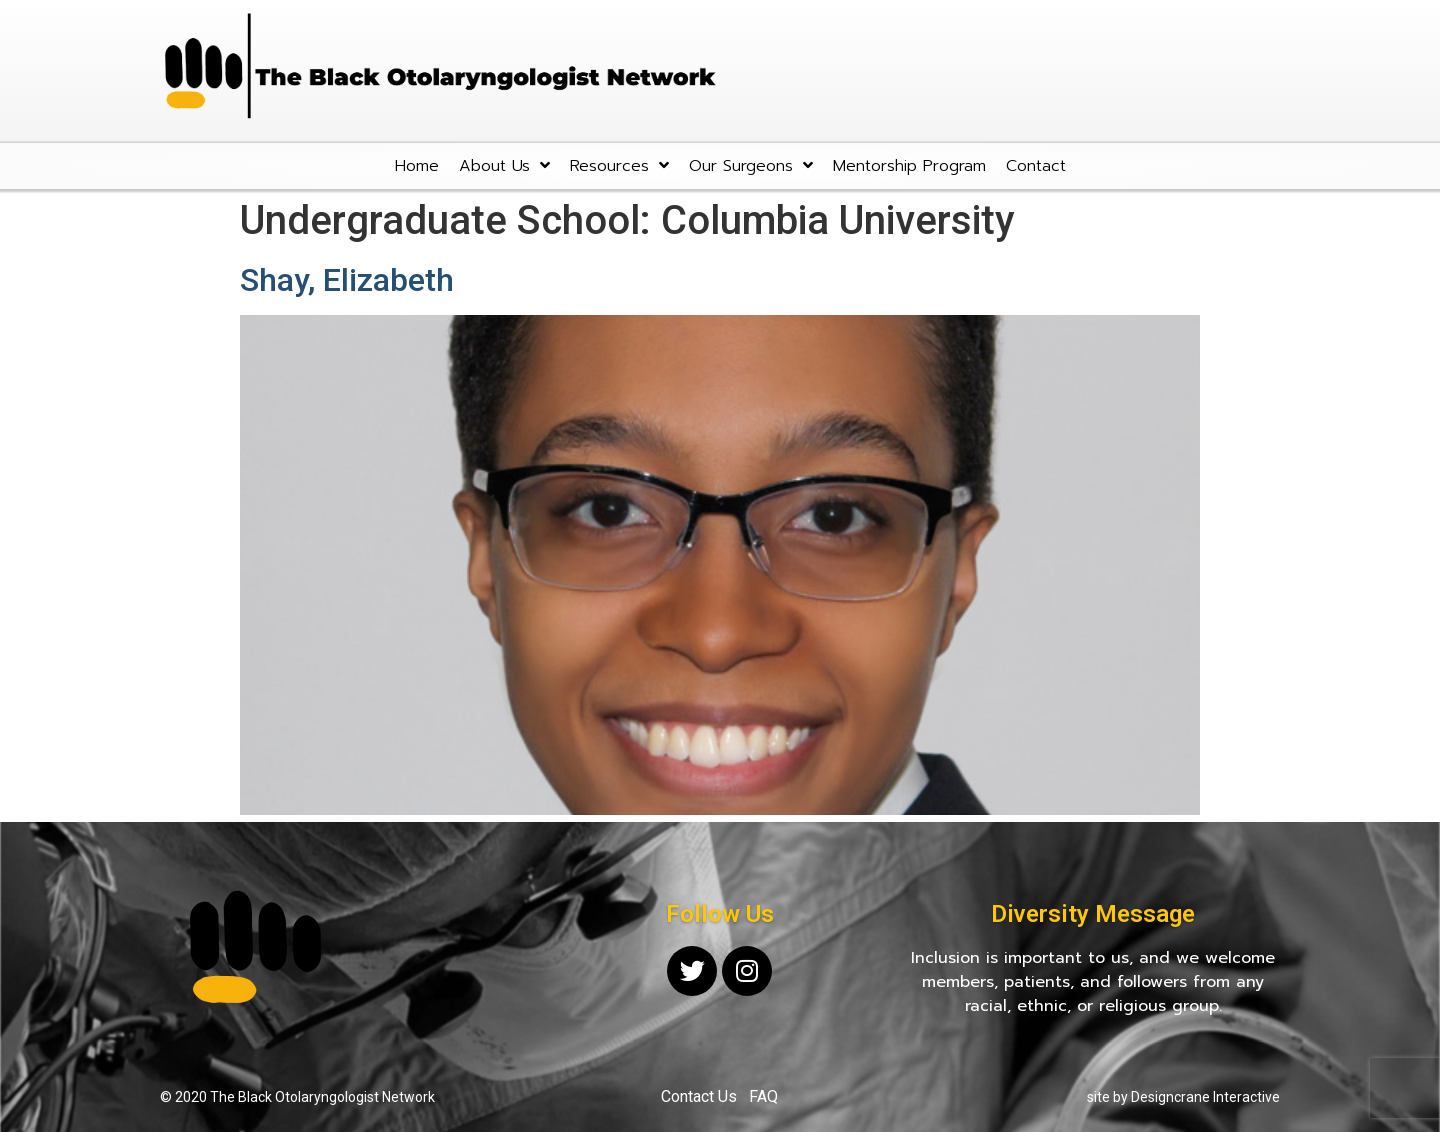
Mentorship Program (909, 166)
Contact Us (699, 1096)
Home (417, 166)
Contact (1036, 166)
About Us (504, 165)
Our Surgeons (751, 165)
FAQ (763, 1096)
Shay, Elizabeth (347, 280)
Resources (619, 165)
